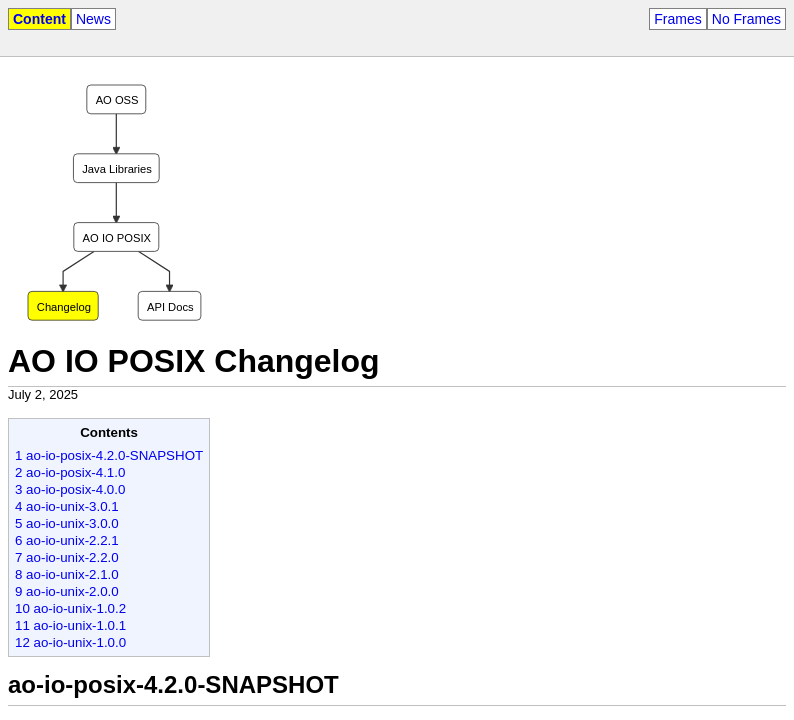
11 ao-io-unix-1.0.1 (70, 625)
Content (39, 19)
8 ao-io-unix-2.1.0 (67, 574)
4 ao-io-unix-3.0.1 (67, 506)
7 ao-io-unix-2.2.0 (67, 557)
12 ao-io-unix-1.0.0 (70, 642)
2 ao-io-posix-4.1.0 (70, 472)
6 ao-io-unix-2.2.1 (67, 540)
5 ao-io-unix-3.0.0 (67, 523)
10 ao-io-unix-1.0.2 (70, 608)
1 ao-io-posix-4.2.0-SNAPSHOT (109, 455)
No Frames (746, 19)
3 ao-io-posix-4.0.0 (70, 489)
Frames (677, 19)
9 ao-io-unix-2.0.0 (67, 591)
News (93, 19)
